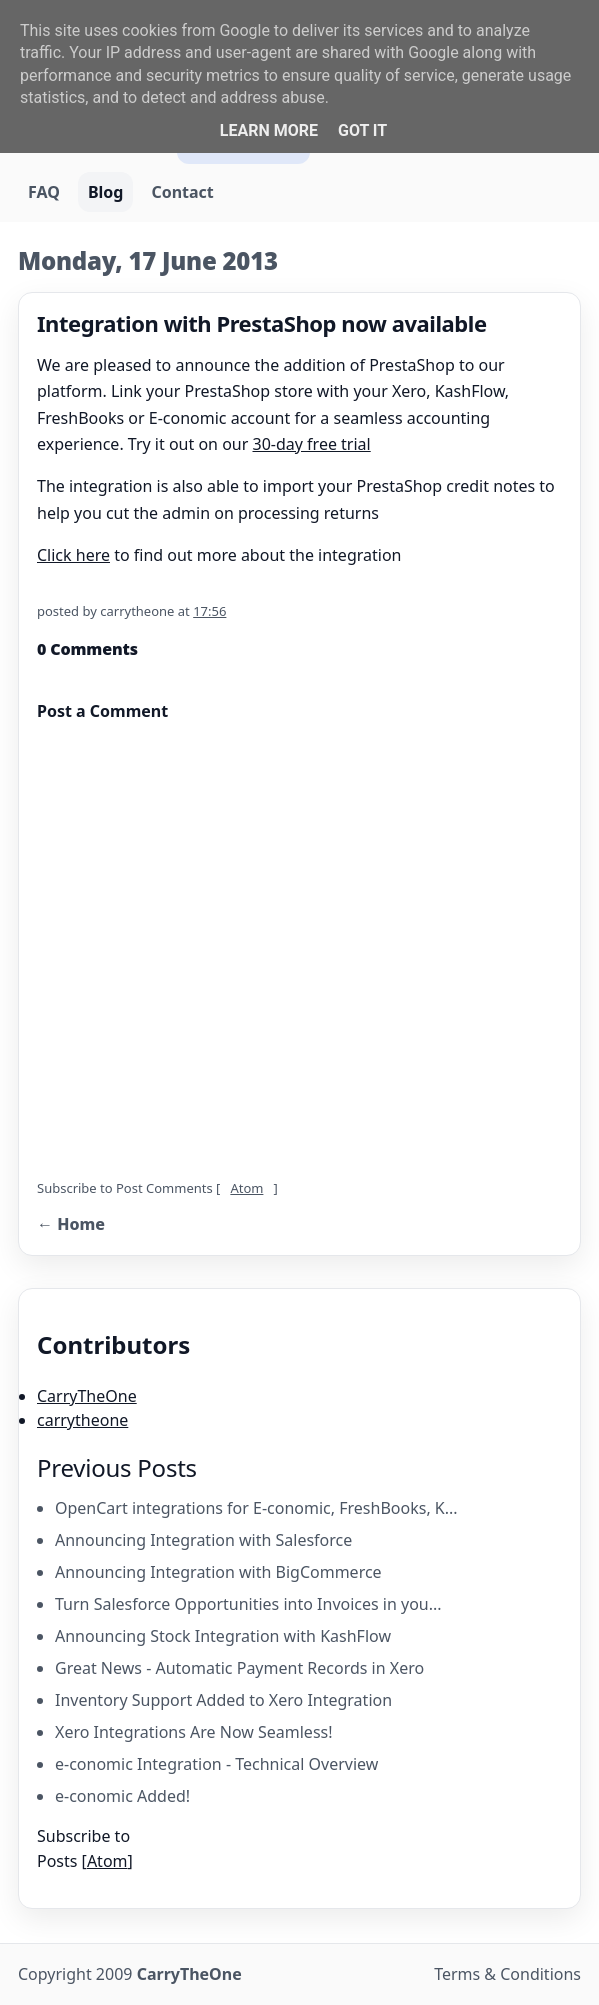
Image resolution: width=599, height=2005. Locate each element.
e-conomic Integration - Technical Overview (216, 1764)
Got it (362, 130)
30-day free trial (312, 444)
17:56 (209, 611)
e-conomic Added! (122, 1796)
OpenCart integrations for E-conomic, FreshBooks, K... (256, 1508)
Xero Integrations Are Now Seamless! (194, 1732)
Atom (246, 1188)
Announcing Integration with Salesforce (203, 1540)
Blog (106, 192)
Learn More (269, 130)
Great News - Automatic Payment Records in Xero (239, 1668)
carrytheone (82, 1420)
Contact (182, 192)
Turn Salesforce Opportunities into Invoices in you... (248, 1604)
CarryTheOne (87, 1396)
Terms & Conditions (507, 1974)
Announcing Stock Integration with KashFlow (223, 1636)
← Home (71, 1224)
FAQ (44, 192)
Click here (73, 555)
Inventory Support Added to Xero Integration (223, 1700)
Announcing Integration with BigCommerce (218, 1572)
